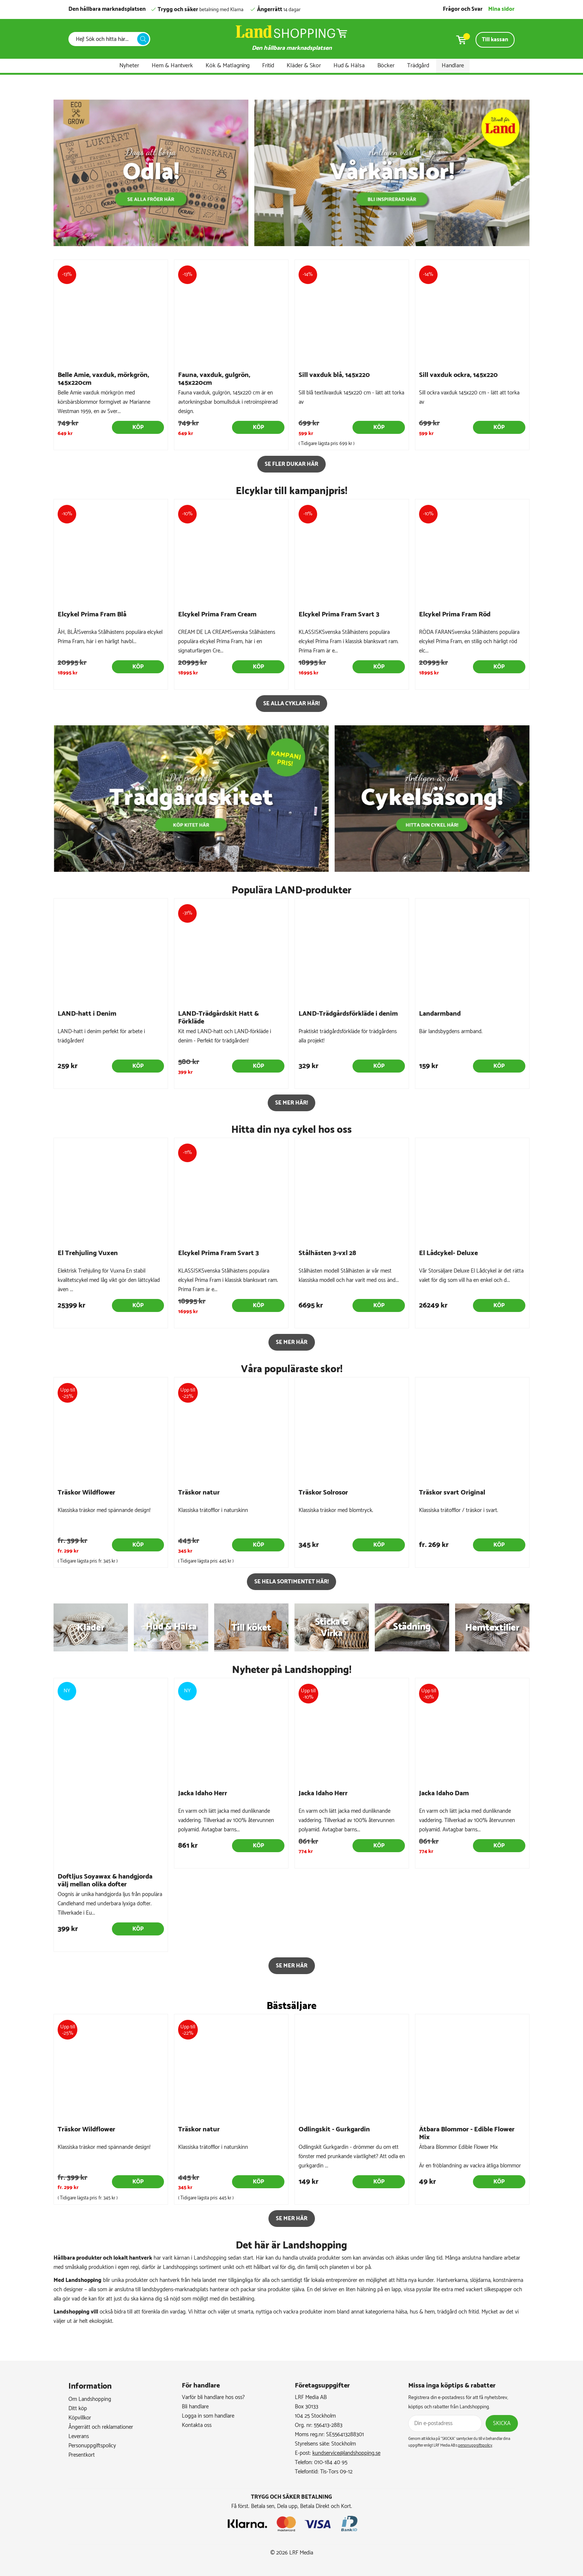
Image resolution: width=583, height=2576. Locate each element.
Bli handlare (195, 2406)
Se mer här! (291, 1103)
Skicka (501, 2423)
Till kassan (495, 39)
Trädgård (418, 66)
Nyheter (129, 66)
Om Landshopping (89, 2399)
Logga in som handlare (208, 2416)
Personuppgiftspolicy (92, 2445)
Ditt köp (77, 2408)
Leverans (78, 2436)
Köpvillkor (79, 2417)
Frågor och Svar (463, 9)
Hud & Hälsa (349, 66)
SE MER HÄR (291, 1342)
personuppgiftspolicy (475, 2445)
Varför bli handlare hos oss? (213, 2397)
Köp (138, 427)
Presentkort (81, 2455)
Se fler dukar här (291, 464)
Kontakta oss (197, 2425)
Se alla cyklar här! (291, 703)
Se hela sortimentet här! (291, 1581)
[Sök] (104, 39)
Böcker (385, 66)
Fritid (268, 66)
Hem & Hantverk (172, 66)
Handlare (453, 66)
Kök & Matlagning (227, 66)
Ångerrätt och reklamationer (100, 2427)
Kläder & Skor (304, 66)
